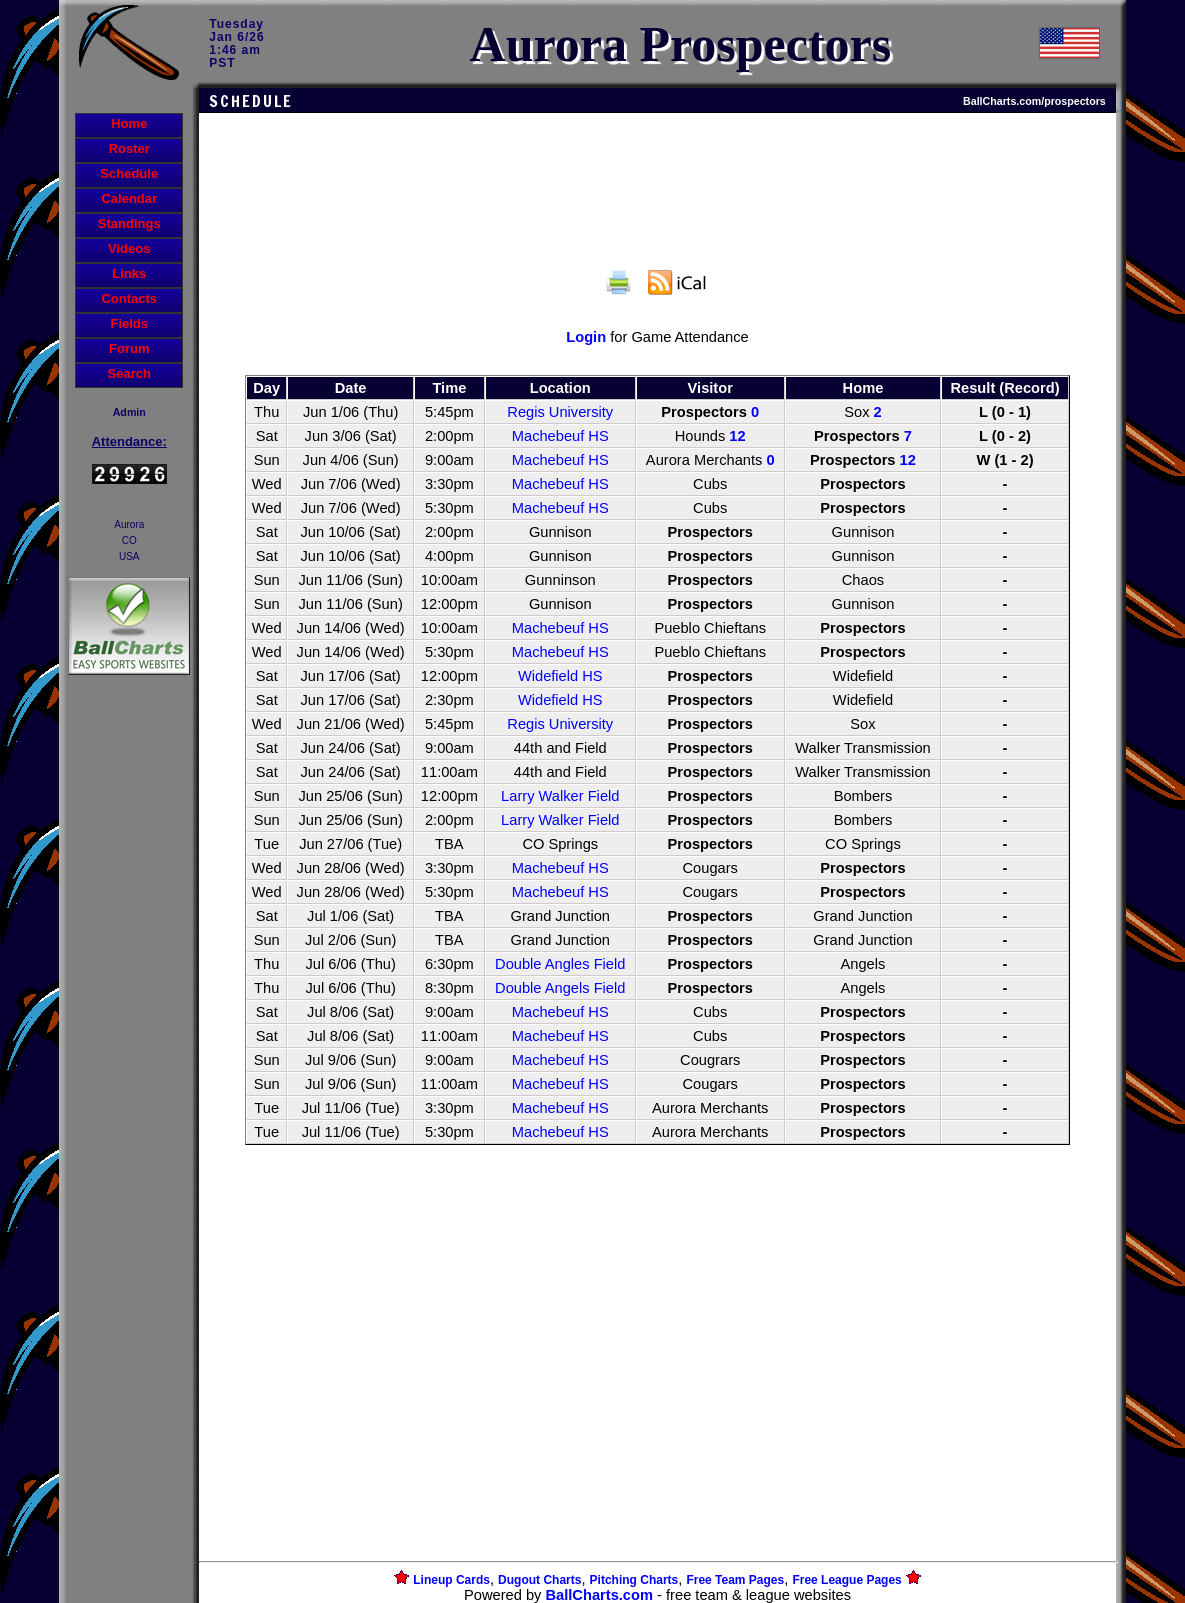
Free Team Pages (735, 1580)
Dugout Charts (539, 1580)
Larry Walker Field (560, 796)
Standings (129, 223)
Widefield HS (560, 676)
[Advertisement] (129, 1024)
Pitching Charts (634, 1580)
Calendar (129, 198)
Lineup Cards (451, 1580)
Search (129, 373)
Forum (129, 348)
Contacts (129, 298)
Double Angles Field (560, 964)
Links (129, 273)
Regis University (560, 412)
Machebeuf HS (560, 436)
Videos (129, 248)
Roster (129, 148)
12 (737, 436)
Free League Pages (846, 1580)
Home (129, 123)
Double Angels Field (560, 988)
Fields (129, 323)
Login (586, 337)
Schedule (129, 173)
